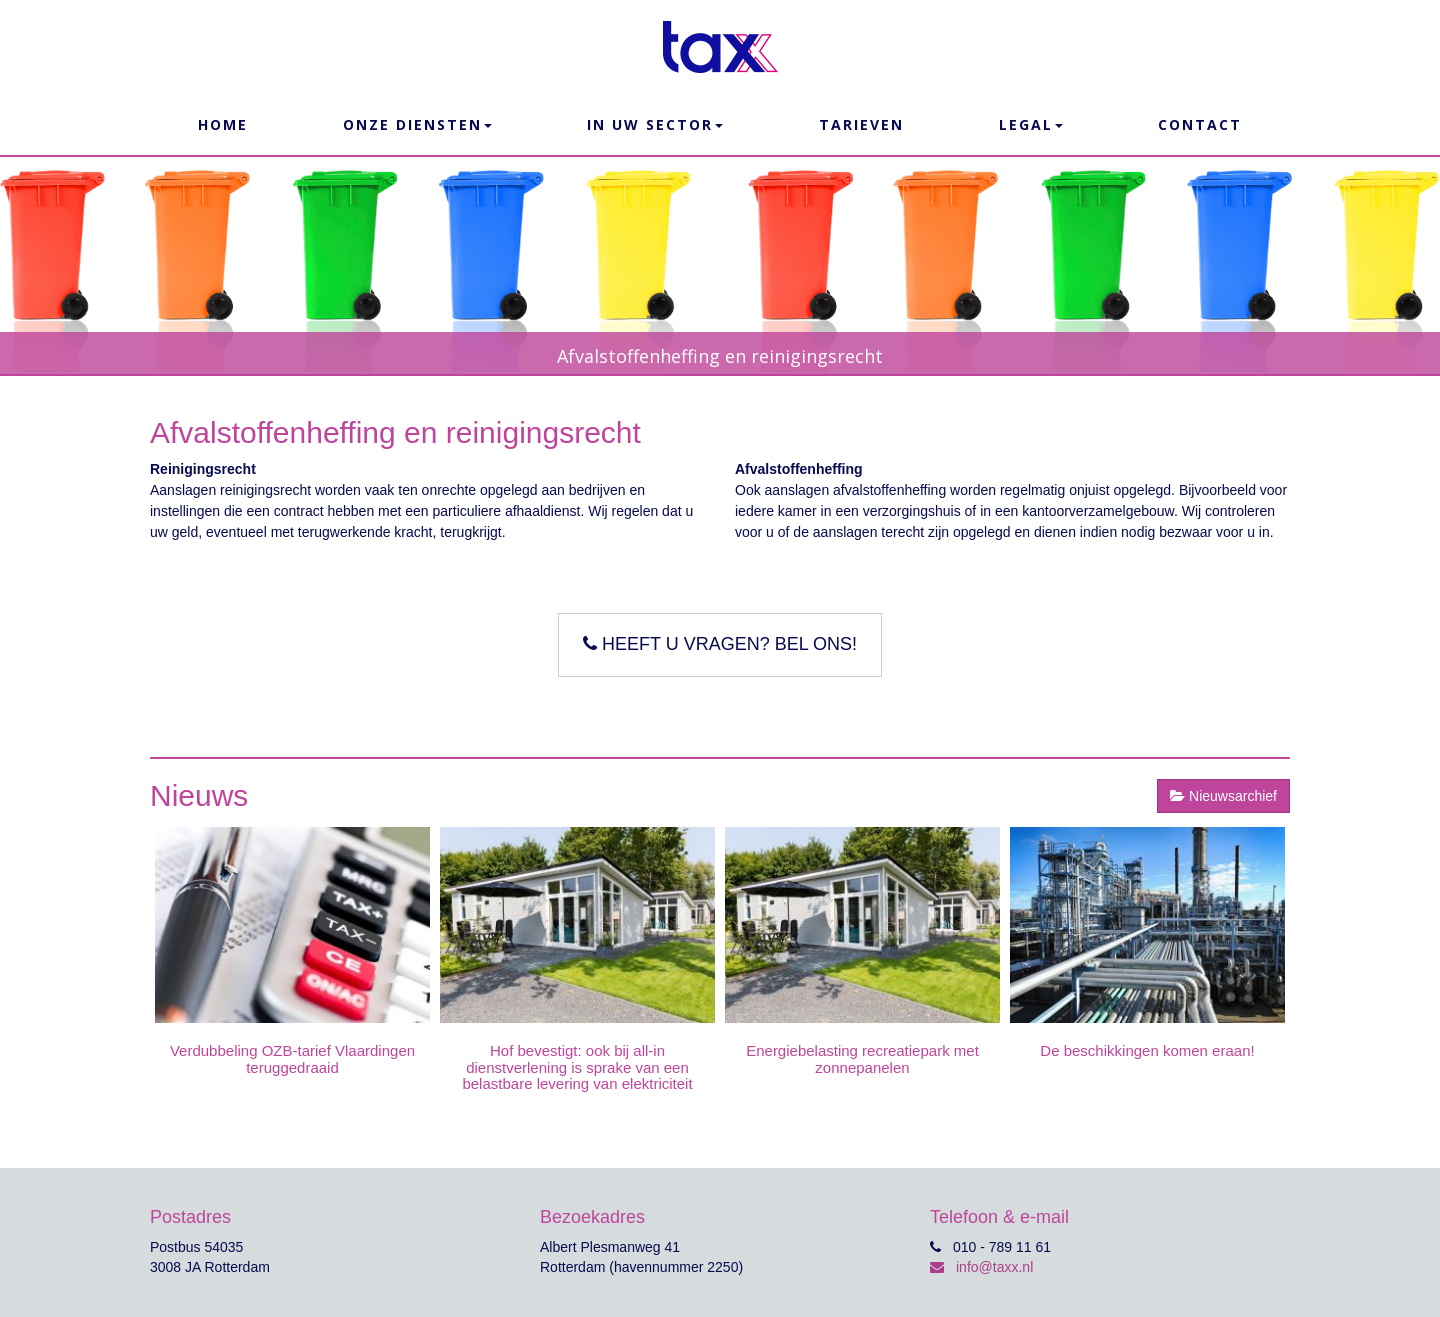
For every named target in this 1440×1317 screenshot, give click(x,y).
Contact (1200, 124)
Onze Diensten (417, 124)
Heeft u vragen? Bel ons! (720, 644)
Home (223, 124)
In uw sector (655, 124)
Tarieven (861, 124)
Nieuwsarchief (1223, 796)
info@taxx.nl (981, 1267)
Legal (1031, 124)
